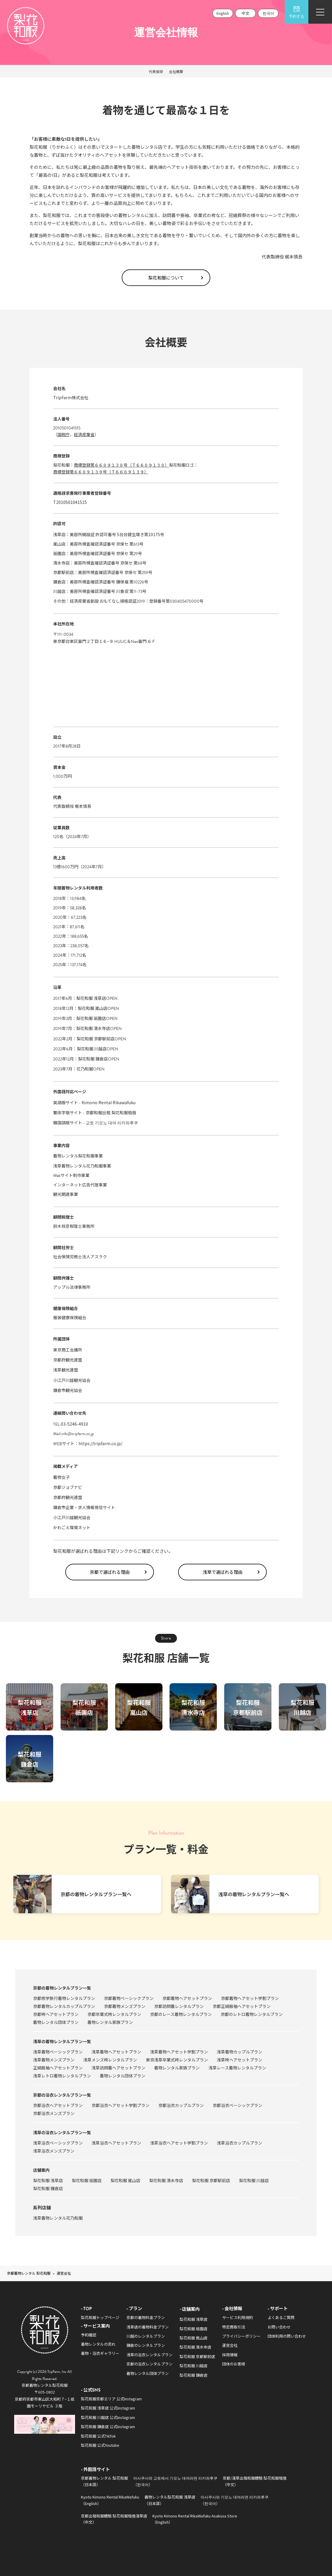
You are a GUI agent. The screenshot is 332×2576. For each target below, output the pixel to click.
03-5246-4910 (74, 1424)
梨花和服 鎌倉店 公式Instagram (108, 2426)
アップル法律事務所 (71, 1287)
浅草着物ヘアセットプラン (116, 2052)
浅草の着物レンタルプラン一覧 (62, 2041)
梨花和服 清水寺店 (93, 1028)
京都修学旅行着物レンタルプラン (64, 1998)
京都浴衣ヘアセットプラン (58, 2105)
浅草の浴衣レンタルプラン (149, 2354)
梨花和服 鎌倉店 (93, 1059)
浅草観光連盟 (65, 1370)
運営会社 (229, 2345)
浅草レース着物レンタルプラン (237, 2068)
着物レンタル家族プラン (110, 2022)
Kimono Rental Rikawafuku (109, 1102)
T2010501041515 (70, 502)
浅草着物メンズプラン (53, 2060)
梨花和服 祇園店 (91, 1018)
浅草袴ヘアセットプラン (239, 2060)
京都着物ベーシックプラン (129, 1998)
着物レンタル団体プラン (56, 2022)
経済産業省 (84, 434)
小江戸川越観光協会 (71, 1380)
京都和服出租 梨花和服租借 (111, 1112)
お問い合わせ (279, 2327)
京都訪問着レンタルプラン (179, 2006)
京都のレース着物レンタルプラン (181, 2014)
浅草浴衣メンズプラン (53, 2151)
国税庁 (63, 434)
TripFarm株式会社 (70, 397)
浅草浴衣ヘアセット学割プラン (179, 2143)
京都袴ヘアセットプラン (56, 2014)
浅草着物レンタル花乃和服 (58, 2218)
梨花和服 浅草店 (91, 998)
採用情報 (229, 2354)
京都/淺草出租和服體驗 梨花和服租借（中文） (255, 2481)
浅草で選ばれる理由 (223, 1572)
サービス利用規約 (237, 2317)
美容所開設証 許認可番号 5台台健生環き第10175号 (117, 534)
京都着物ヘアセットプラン (187, 1998)
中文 (245, 13)
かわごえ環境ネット (71, 1527)
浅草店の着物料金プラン (147, 2327)
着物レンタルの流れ (98, 2344)
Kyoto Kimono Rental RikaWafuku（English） (110, 2500)
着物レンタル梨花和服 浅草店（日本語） (169, 2500)
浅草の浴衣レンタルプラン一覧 (62, 2132)
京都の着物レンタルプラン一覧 (62, 1988)
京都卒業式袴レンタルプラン (114, 2014)
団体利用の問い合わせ (287, 2336)
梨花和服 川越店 (92, 1049)
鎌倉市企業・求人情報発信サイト (84, 1507)
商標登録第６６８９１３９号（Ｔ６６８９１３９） (100, 472)
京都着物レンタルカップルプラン (64, 2006)
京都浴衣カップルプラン (181, 2105)
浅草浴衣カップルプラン (239, 2143)
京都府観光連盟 (67, 1360)
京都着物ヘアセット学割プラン (250, 1998)
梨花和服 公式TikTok (98, 2436)
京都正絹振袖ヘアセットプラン (242, 2006)
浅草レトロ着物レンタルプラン (62, 2076)
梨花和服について (166, 277)
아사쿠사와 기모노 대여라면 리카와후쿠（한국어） (234, 2500)
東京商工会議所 (67, 1350)
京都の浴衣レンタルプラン (149, 2364)
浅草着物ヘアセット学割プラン (179, 2052)
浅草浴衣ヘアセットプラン (116, 2143)
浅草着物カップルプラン (239, 2052)
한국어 (268, 13)
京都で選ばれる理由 (110, 1572)
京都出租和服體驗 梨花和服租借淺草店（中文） (114, 2519)
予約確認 (88, 2335)
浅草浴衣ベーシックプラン (58, 2143)
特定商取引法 (233, 2327)
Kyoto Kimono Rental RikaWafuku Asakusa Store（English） (194, 2519)
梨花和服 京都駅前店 (96, 1039)
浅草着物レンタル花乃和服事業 (82, 1166)
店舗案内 (41, 2170)
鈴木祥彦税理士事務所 (74, 1226)
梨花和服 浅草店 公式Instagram (108, 2408)
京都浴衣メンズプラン (53, 2113)
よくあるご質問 (281, 2317)
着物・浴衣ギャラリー (100, 2353)
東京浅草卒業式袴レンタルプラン (177, 2060)
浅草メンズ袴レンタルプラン (110, 2060)
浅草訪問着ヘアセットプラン (118, 2068)
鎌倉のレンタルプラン (145, 2345)
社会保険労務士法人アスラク (80, 1256)
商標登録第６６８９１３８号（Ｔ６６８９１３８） (121, 465)
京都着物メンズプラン (124, 2006)
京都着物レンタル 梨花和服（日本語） (104, 2481)
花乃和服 (85, 1069)
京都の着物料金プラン (145, 2317)
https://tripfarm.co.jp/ (100, 1443)
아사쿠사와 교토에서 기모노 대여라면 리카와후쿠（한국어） (175, 2481)
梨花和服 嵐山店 (93, 1008)
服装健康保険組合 (69, 1317)
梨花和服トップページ (100, 2317)
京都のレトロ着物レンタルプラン (252, 2014)
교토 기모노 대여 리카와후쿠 (112, 1123)
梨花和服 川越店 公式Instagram (108, 2417)
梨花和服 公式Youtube (100, 2445)
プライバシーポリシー (241, 2336)
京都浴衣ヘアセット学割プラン (120, 2105)
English (223, 13)
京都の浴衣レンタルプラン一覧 (62, 2095)
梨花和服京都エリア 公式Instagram (111, 2399)
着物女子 (61, 1477)
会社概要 (176, 71)
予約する (296, 12)
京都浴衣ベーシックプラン (237, 2105)
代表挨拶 (156, 71)
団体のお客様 (233, 2364)
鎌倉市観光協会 (67, 1390)
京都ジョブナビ (67, 1487)
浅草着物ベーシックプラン (58, 2052)
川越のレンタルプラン (145, 2336)
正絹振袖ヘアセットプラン (58, 2068)
